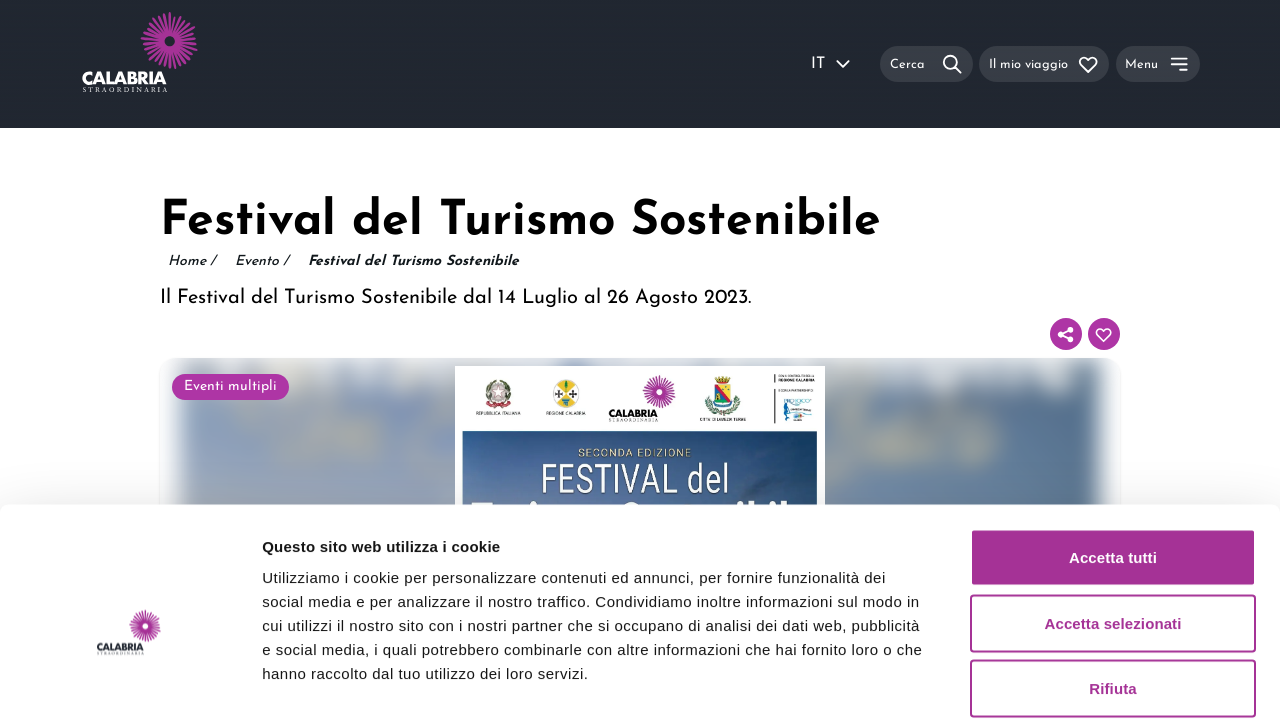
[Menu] (1158, 63)
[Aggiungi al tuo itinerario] (1104, 334)
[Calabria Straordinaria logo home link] (178, 64)
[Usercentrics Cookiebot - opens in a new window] (129, 681)
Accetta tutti (1113, 457)
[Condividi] (1066, 334)
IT (832, 64)
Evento (261, 262)
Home (191, 262)
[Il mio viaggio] (1044, 63)
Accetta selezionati (1113, 523)
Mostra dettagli (1052, 680)
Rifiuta (1112, 588)
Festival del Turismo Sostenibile (413, 261)
